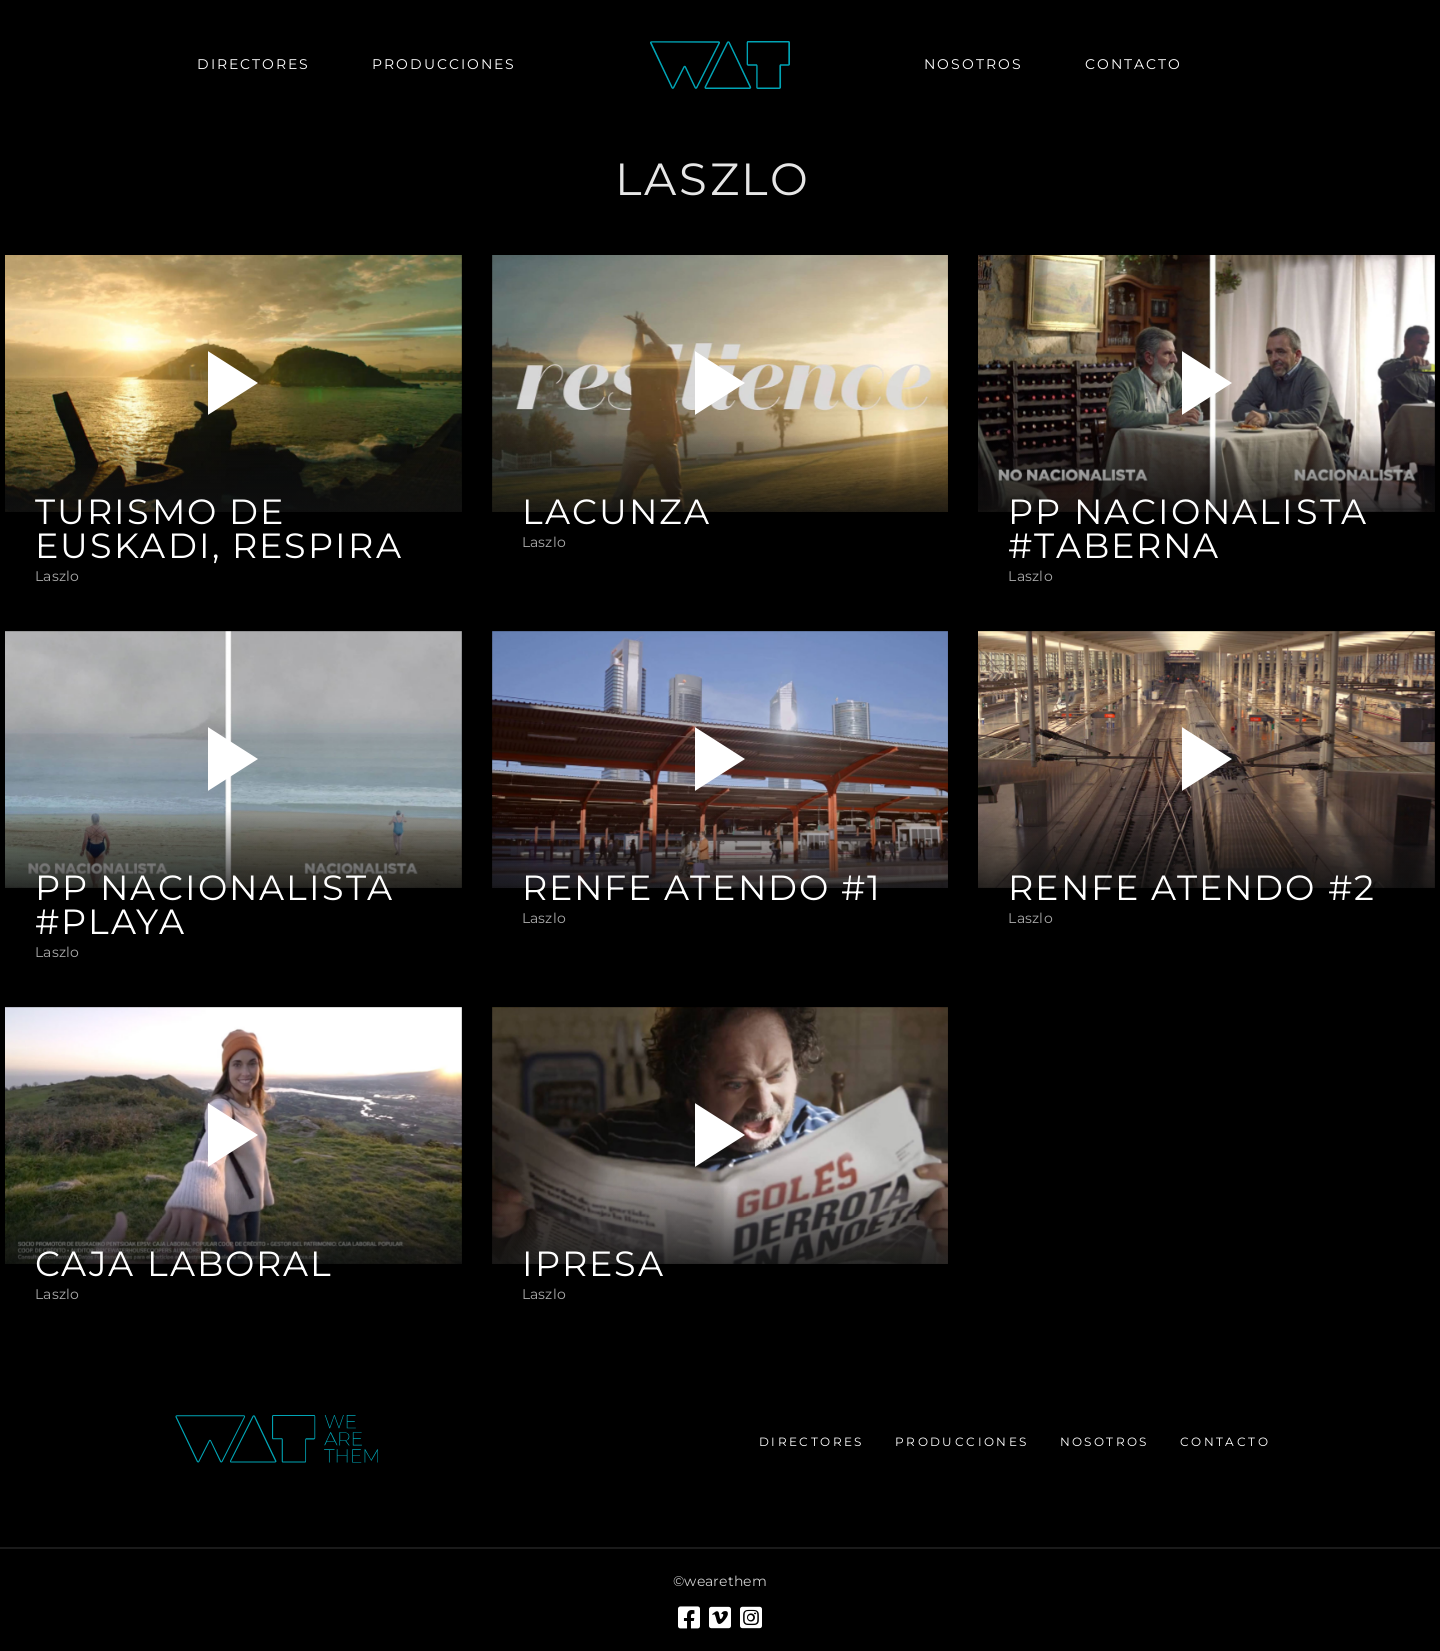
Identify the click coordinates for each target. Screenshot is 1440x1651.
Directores (811, 1441)
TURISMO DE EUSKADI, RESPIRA (219, 529)
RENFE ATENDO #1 (702, 888)
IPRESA (594, 1264)
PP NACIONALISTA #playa (215, 905)
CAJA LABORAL (184, 1264)
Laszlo (57, 576)
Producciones (962, 1441)
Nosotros (1104, 1441)
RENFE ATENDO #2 (1192, 888)
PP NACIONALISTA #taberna (1188, 529)
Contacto (1225, 1441)
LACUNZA (617, 512)
